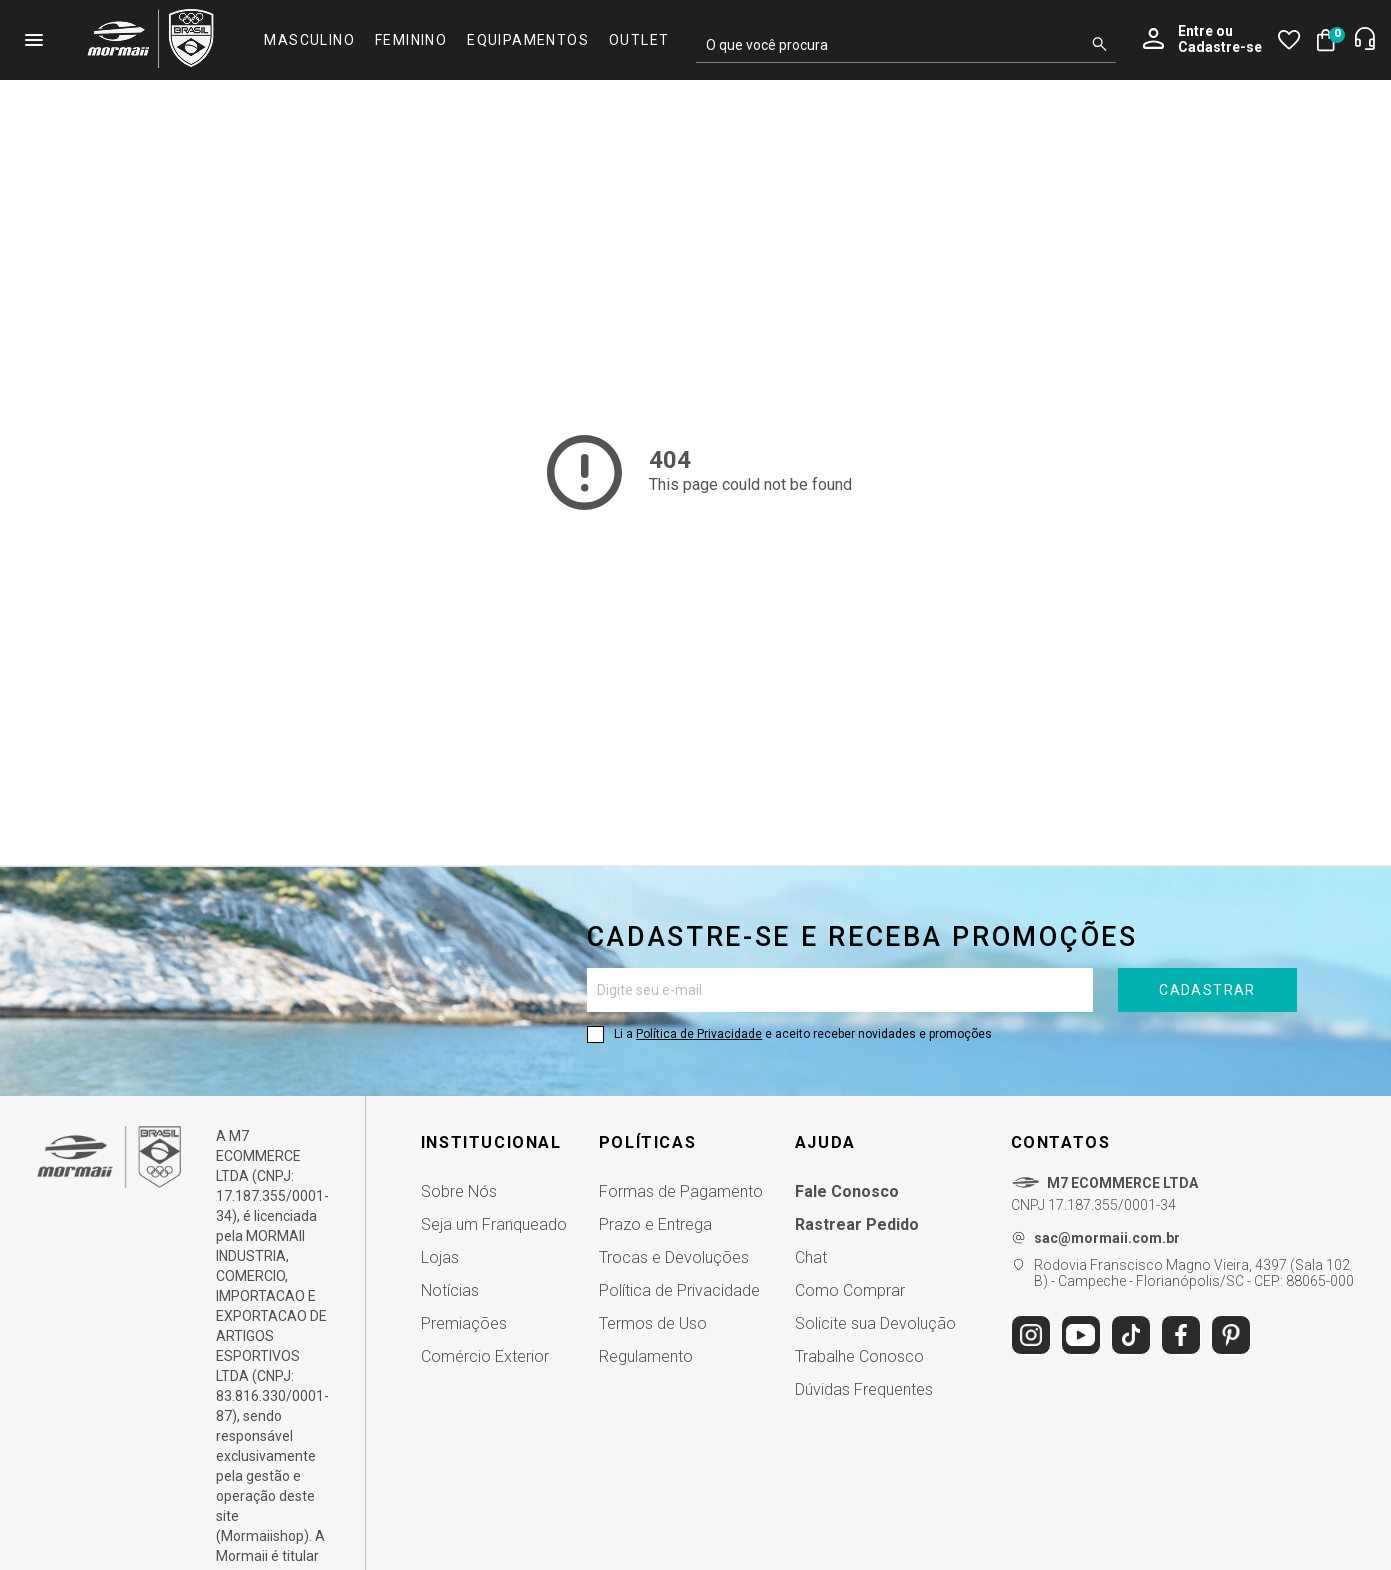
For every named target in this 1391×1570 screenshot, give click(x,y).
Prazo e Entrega (655, 1224)
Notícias (450, 1290)
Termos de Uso (653, 1323)
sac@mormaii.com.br (1107, 1238)
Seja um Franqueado (494, 1224)
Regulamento (646, 1356)
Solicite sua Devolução (875, 1323)
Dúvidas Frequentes (864, 1389)
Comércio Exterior (485, 1356)
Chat (811, 1257)
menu (34, 40)
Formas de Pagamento (681, 1191)
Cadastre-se (1220, 47)
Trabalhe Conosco (859, 1356)
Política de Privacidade (699, 1034)
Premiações (464, 1323)
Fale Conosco (847, 1191)
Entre (1195, 31)
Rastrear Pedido (857, 1224)
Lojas (440, 1257)
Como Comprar (850, 1290)
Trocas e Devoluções (674, 1257)
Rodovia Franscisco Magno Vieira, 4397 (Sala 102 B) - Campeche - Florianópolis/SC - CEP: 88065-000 (1194, 1273)
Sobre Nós (459, 1191)
